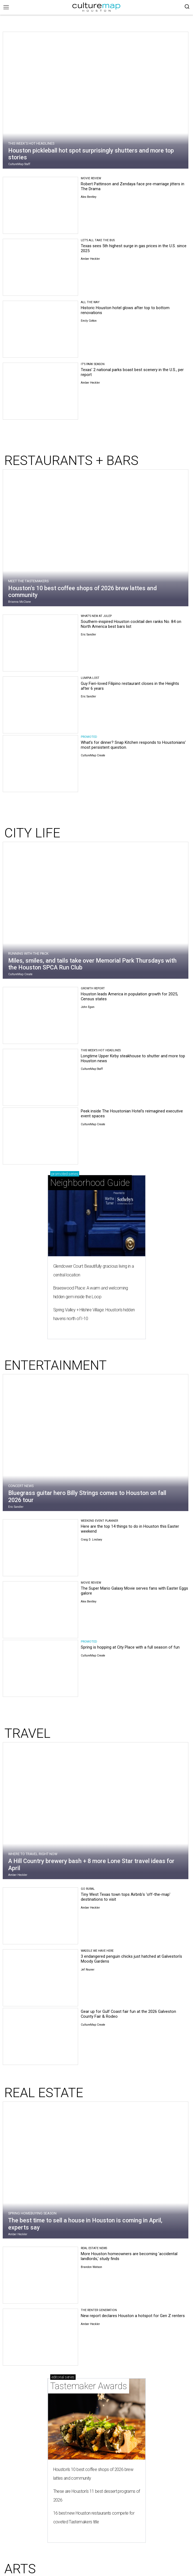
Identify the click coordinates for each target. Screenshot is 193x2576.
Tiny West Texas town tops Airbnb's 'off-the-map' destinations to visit (125, 1897)
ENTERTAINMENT (55, 1365)
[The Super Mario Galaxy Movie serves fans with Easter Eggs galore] (40, 1609)
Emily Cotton (89, 321)
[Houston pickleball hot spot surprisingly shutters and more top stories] (95, 101)
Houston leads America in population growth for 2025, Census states (129, 996)
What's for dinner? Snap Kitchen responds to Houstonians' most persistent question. (133, 745)
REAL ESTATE (43, 2092)
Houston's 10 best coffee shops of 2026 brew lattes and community (93, 2474)
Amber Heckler (90, 259)
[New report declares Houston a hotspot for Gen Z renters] (40, 2337)
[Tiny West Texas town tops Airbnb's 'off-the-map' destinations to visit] (40, 1915)
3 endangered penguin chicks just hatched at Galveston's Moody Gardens (131, 1959)
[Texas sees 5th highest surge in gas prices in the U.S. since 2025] (40, 267)
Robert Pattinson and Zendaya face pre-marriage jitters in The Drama (132, 186)
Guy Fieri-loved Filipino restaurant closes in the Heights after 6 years (130, 686)
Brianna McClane (19, 602)
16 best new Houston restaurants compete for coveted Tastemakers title (93, 2517)
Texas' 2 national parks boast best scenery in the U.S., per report (132, 372)
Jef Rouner (87, 1969)
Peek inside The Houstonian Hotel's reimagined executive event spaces (132, 1113)
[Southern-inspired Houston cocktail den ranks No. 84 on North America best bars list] (40, 642)
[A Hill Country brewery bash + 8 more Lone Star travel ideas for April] (95, 1812)
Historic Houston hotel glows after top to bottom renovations (125, 310)
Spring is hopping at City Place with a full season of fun (130, 1647)
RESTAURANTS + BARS (71, 460)
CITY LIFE (32, 833)
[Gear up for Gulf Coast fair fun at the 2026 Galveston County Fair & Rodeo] (40, 2036)
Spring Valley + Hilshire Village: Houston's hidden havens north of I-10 (94, 1314)
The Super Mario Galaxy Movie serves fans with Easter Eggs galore (134, 1591)
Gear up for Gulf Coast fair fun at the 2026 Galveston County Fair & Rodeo (128, 2014)
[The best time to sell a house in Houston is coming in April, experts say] (95, 2171)
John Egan (87, 1007)
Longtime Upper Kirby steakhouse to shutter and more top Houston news (133, 1058)
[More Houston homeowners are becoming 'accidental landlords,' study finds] (40, 2275)
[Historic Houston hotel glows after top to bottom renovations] (40, 329)
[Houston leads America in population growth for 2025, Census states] (40, 1015)
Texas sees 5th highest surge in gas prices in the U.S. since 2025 (133, 248)
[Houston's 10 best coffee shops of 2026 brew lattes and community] (95, 539)
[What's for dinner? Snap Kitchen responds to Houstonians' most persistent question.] (40, 763)
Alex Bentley (88, 197)
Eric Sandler (88, 634)
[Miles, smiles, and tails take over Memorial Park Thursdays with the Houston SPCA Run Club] (95, 911)
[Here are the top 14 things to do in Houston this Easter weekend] (40, 1547)
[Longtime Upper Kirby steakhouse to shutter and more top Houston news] (40, 1077)
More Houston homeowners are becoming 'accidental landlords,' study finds (129, 2256)
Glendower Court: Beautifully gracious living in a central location (93, 1270)
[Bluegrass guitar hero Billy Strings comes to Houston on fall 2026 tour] (95, 1444)
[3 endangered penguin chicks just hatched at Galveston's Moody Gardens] (40, 1977)
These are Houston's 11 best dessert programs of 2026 (96, 2496)
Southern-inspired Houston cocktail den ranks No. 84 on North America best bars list (131, 624)
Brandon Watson (91, 2267)
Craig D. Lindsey (91, 1539)
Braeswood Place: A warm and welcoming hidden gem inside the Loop (90, 1292)
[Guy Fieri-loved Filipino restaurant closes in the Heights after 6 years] (40, 704)
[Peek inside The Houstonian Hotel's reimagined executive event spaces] (40, 1136)
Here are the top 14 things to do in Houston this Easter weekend (130, 1529)
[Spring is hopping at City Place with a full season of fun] (40, 1668)
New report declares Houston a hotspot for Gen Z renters (133, 2315)
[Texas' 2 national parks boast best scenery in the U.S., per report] (40, 391)
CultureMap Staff (19, 164)
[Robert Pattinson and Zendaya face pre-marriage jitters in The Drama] (40, 205)
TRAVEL (27, 1733)
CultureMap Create (93, 755)
